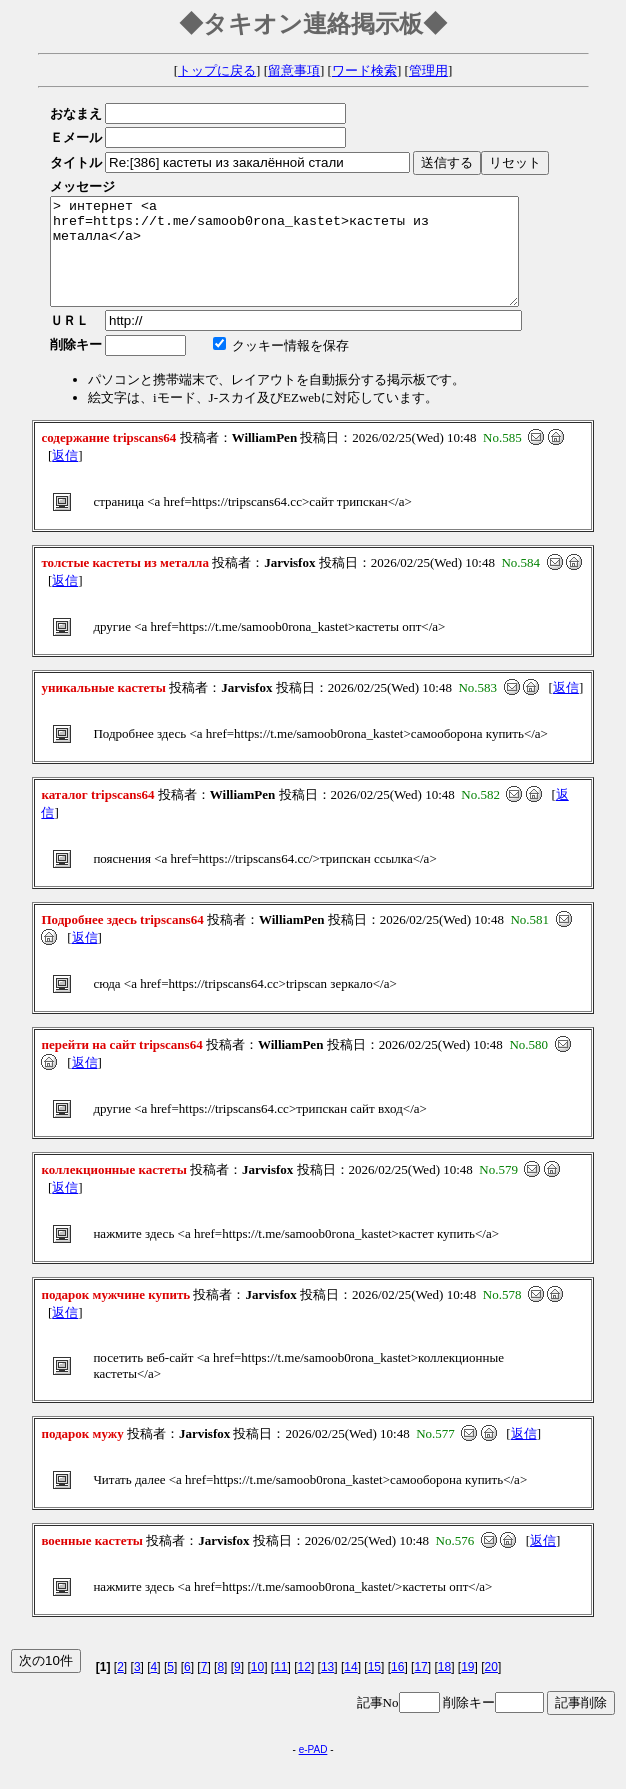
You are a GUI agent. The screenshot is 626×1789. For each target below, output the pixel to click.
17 (420, 1688)
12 (304, 1688)
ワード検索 (364, 70)
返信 (65, 476)
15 (374, 1688)
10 (257, 1688)
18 (444, 1688)
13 (327, 1688)
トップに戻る (217, 70)
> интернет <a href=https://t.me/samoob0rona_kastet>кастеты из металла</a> (312, 262)
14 (350, 1688)
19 (467, 1688)
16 (397, 1688)
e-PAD (313, 1770)
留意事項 (294, 70)
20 (491, 1688)
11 (280, 1688)
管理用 (428, 70)
